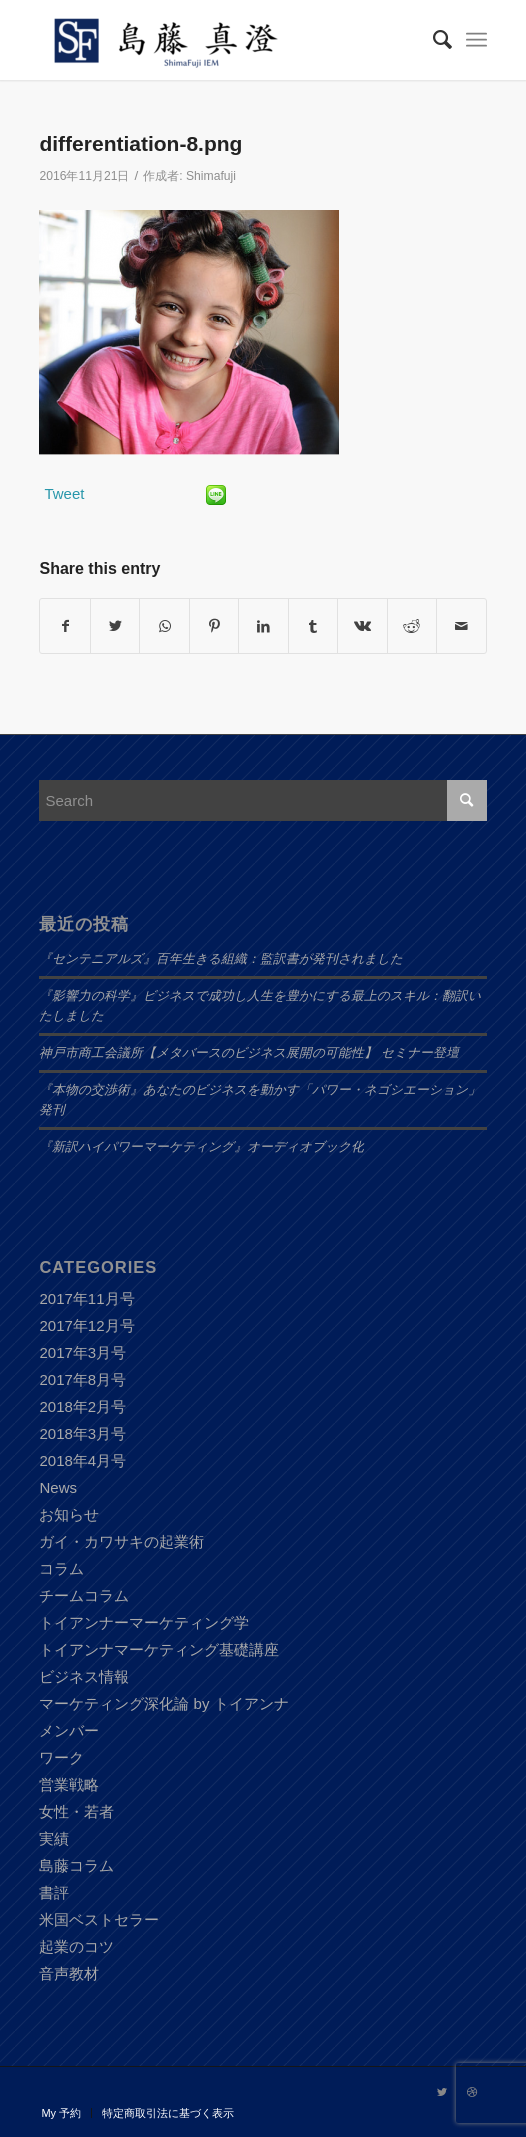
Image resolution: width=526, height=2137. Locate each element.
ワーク (61, 1757)
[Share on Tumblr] (313, 626)
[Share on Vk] (362, 626)
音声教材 (69, 1973)
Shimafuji (211, 176)
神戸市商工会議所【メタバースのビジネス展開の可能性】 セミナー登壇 (248, 1053)
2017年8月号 (82, 1379)
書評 (54, 1892)
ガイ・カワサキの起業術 (121, 1541)
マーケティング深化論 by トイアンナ (163, 1703)
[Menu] (476, 40)
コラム (61, 1568)
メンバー (69, 1730)
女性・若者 (76, 1811)
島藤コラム (76, 1865)
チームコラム (84, 1595)
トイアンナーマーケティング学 (144, 1622)
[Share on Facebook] (64, 626)
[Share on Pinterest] (214, 626)
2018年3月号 (82, 1433)
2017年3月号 (82, 1352)
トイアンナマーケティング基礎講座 (159, 1649)
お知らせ (69, 1514)
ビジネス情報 (84, 1676)
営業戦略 (69, 1784)
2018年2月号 (82, 1406)
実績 (54, 1838)
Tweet (64, 493)
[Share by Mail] (461, 626)
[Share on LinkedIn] (263, 626)
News (58, 1487)
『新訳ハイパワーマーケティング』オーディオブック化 (201, 1147)
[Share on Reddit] (412, 626)
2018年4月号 (82, 1460)
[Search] (432, 40)
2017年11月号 (86, 1298)
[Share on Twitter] (115, 626)
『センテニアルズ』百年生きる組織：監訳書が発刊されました (221, 959)
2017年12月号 (86, 1325)
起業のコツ (76, 1946)
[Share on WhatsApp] (164, 626)
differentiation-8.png (140, 143)
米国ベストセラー (99, 1919)
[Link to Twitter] (442, 2092)
